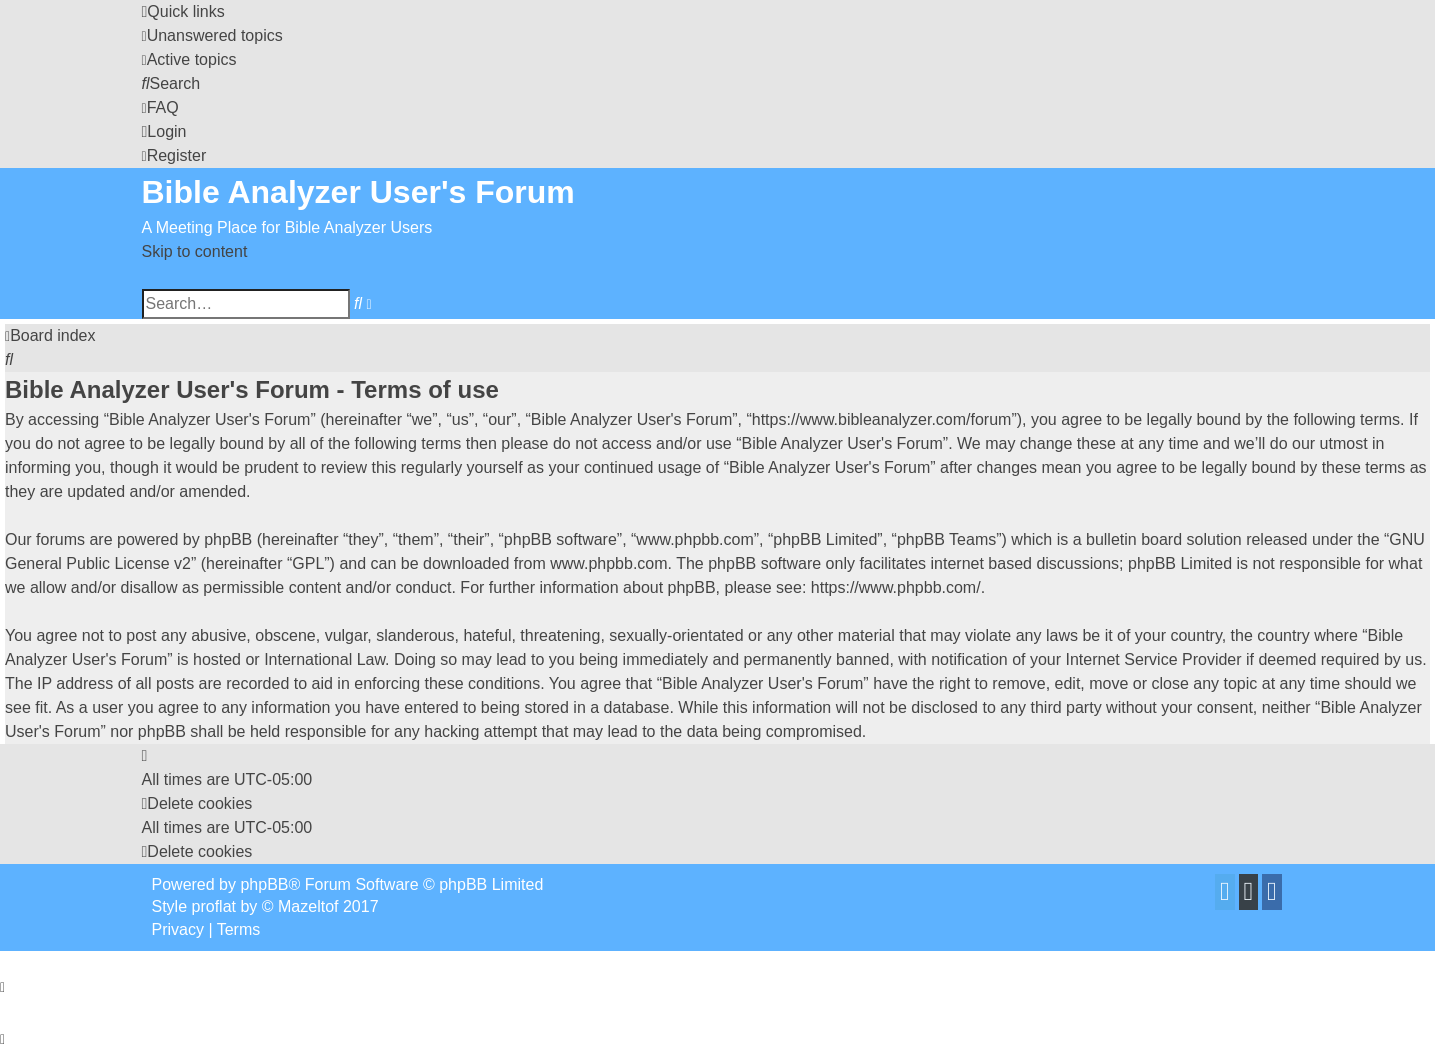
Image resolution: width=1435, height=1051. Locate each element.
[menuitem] (212, 35)
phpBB (264, 884)
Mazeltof (308, 906)
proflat (214, 906)
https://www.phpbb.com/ (896, 587)
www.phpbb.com (608, 563)
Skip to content (195, 251)
